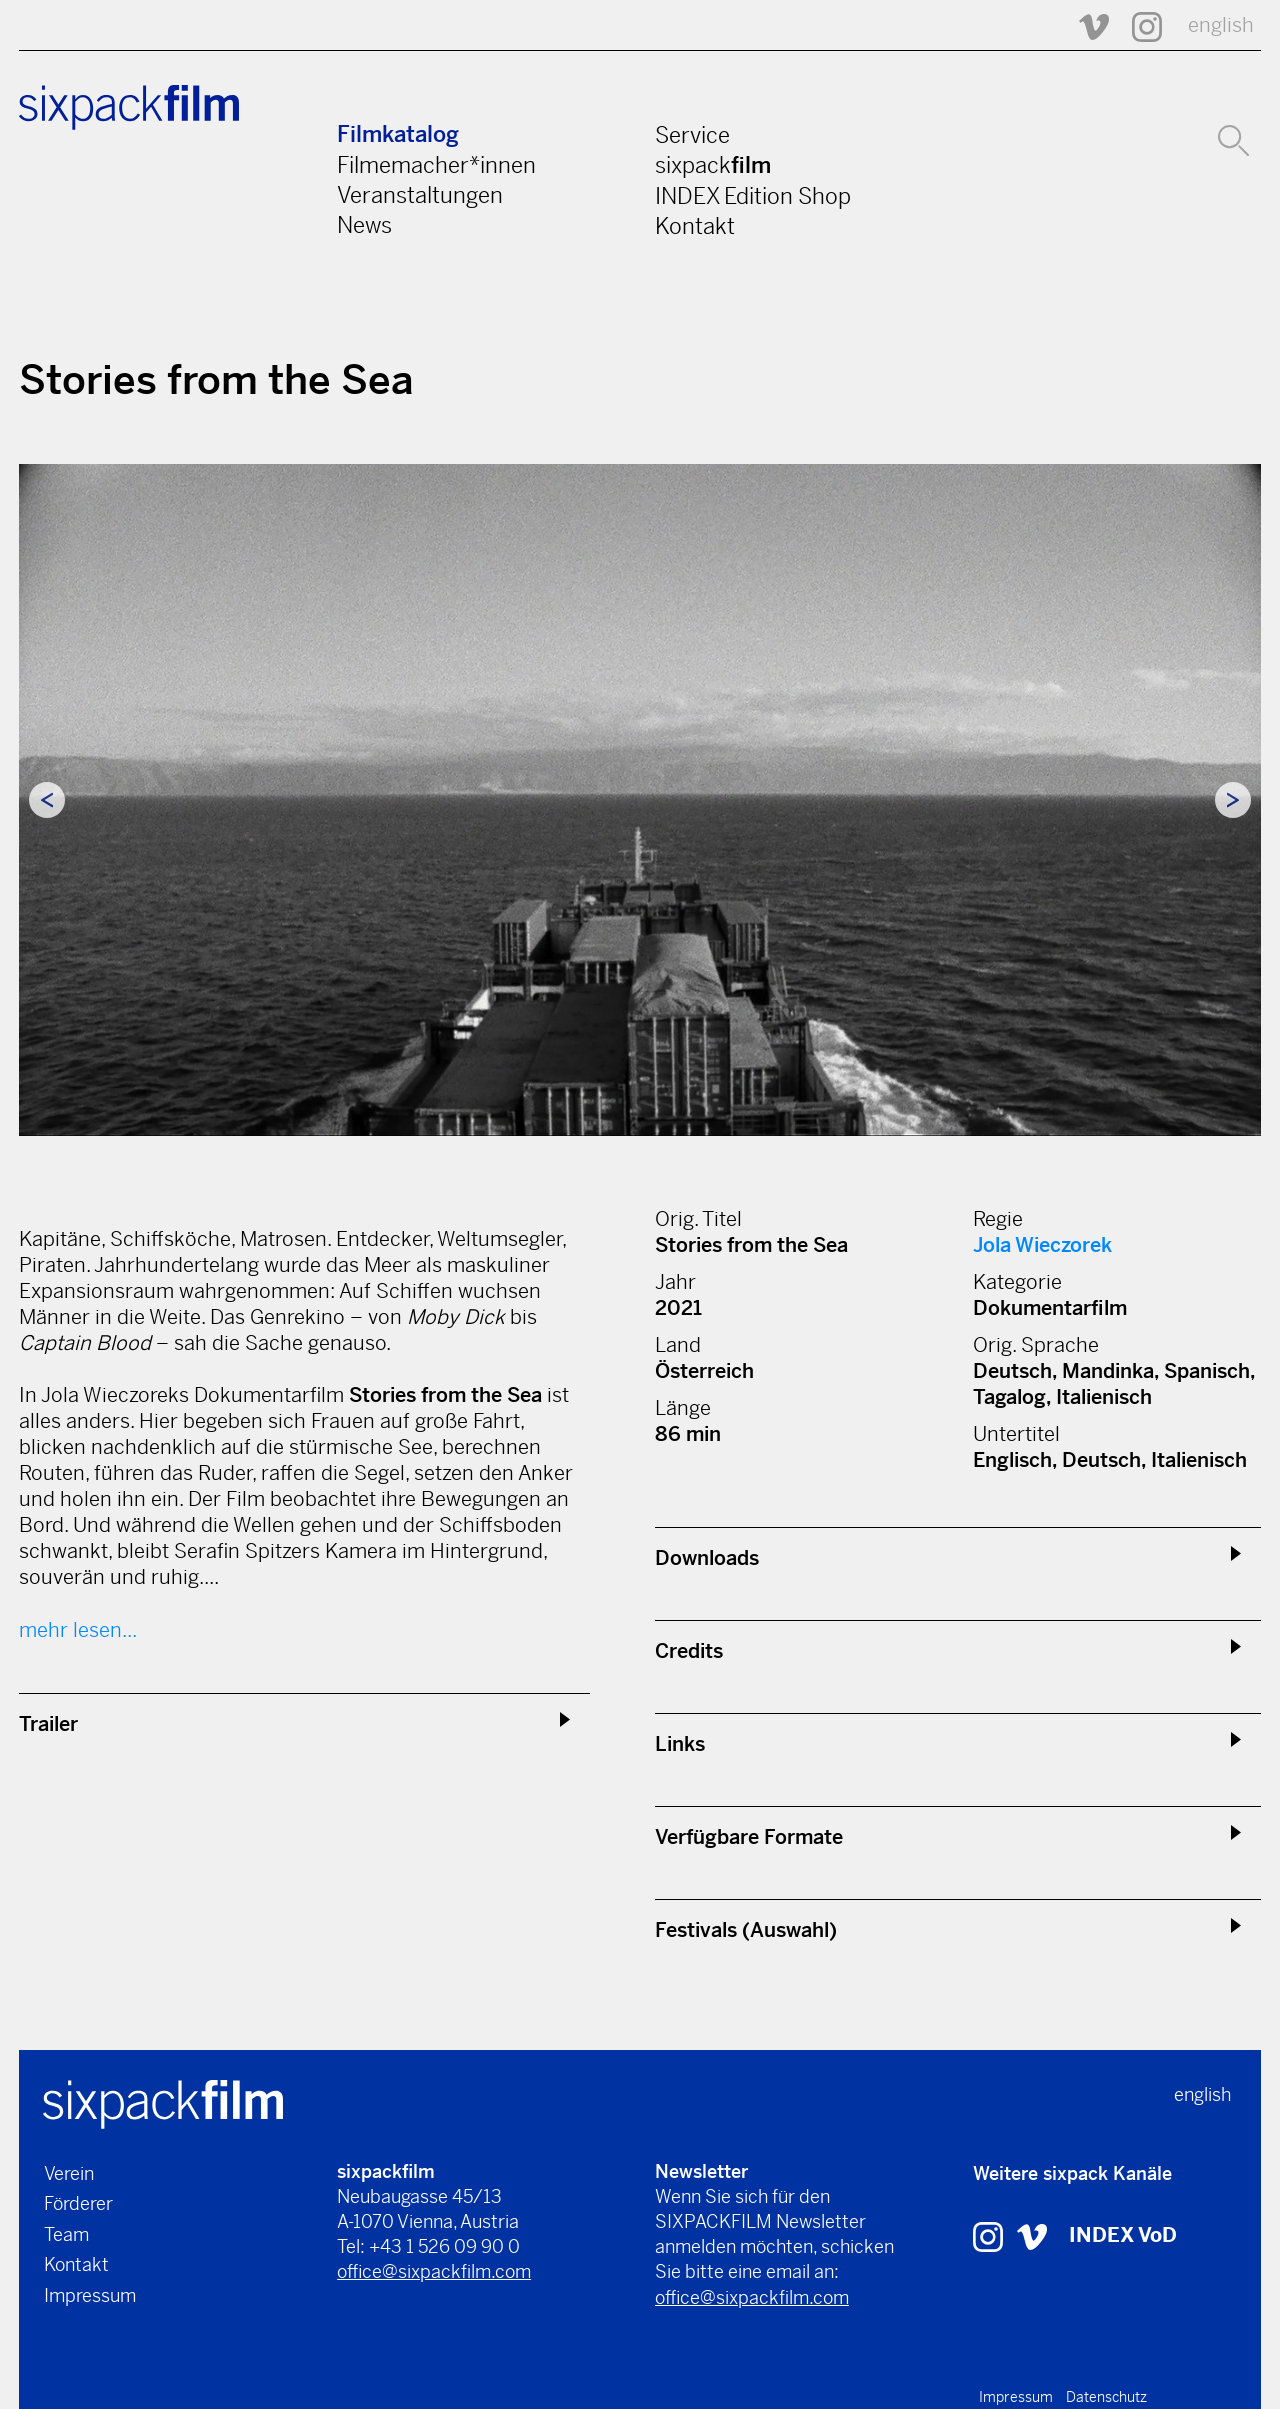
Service (692, 135)
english (1221, 25)
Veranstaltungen (420, 195)
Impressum (90, 2295)
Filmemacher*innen (436, 165)
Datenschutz (1106, 2397)
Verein (69, 2173)
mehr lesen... (78, 1630)
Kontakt (695, 226)
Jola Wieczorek (1042, 1245)
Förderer (78, 2203)
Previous (47, 800)
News (364, 225)
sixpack (713, 165)
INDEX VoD (1123, 2235)
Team (66, 2234)
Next (1233, 800)
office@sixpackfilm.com (434, 2271)
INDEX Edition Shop (753, 196)
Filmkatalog (398, 134)
